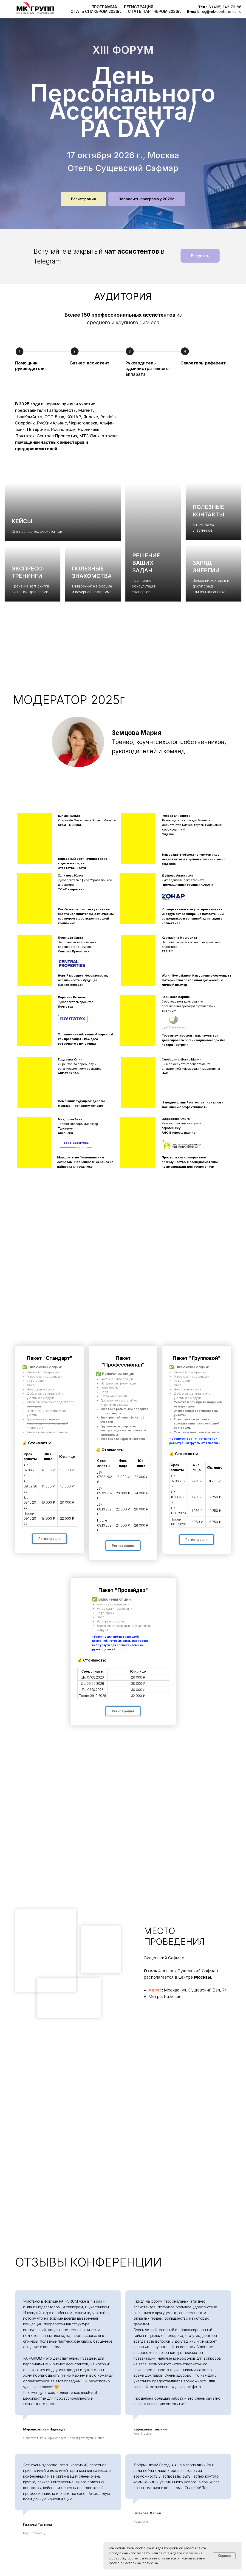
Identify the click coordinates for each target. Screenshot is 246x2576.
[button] (146, 199)
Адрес (155, 2000)
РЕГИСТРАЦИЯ (138, 7)
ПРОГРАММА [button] (104, 7)
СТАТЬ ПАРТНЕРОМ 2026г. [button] (154, 11)
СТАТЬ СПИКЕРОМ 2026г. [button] (96, 11)
